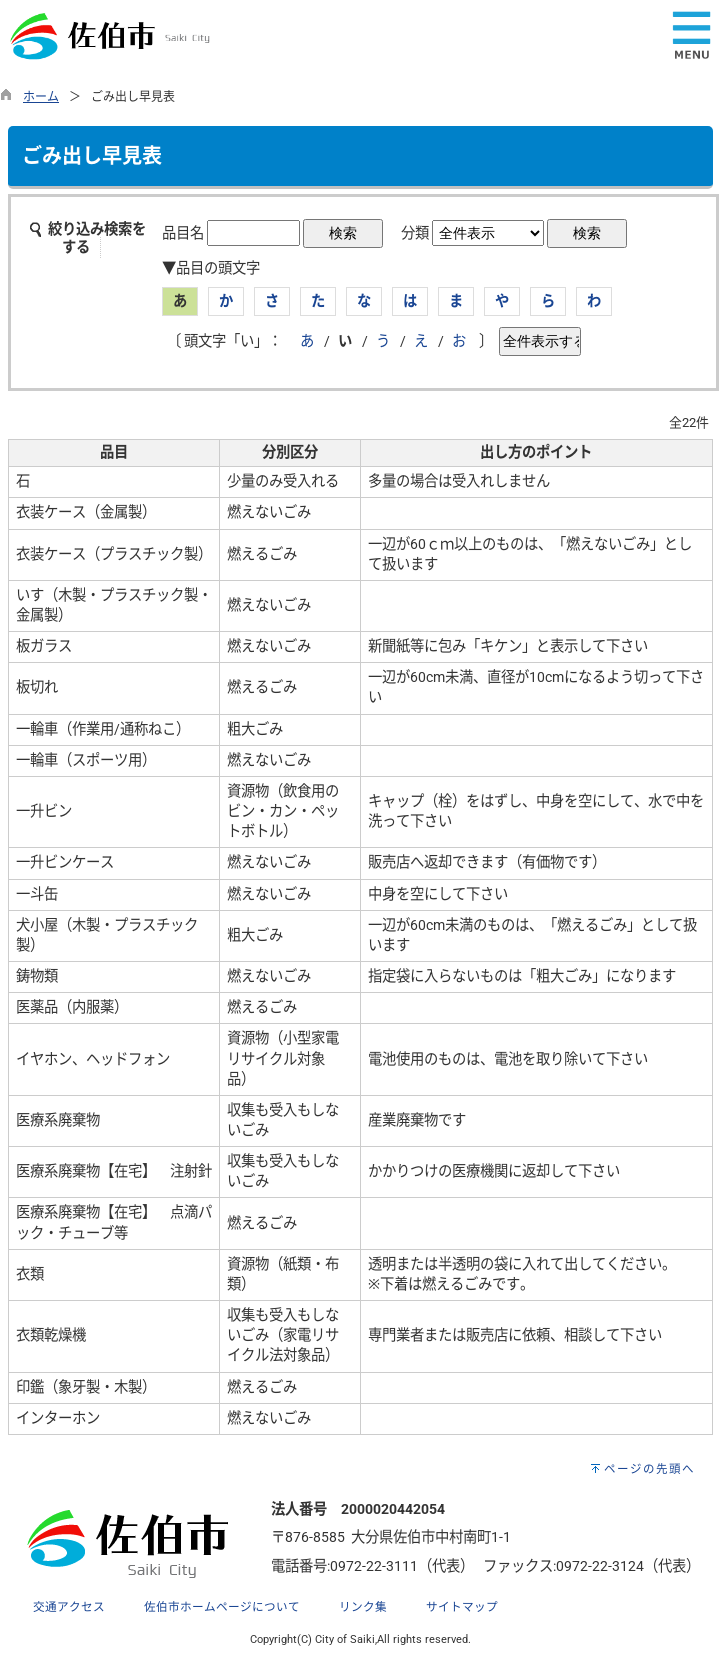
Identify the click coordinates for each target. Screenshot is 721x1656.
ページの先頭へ (649, 1469)
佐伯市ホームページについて (222, 1607)
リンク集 (363, 1607)
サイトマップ (462, 1607)
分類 (415, 233)
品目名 (183, 233)
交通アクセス (69, 1607)
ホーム (41, 97)
